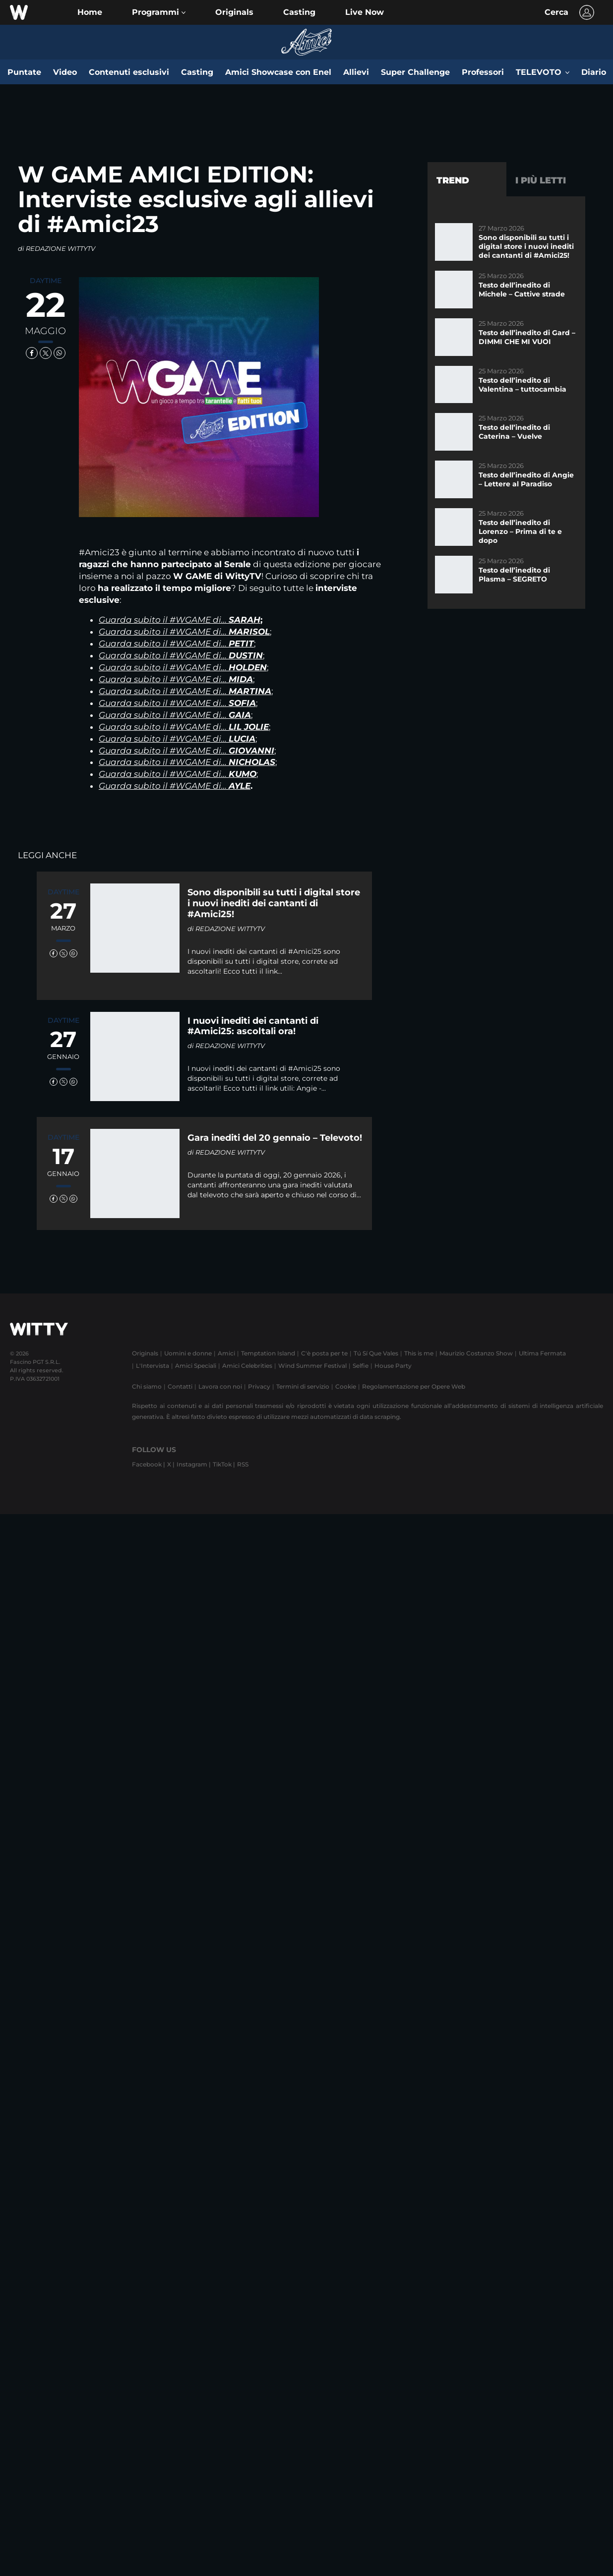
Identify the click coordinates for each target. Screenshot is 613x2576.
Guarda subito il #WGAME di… (164, 620)
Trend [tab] (452, 180)
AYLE (239, 786)
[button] (158, 12)
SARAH (244, 620)
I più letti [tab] (540, 180)
